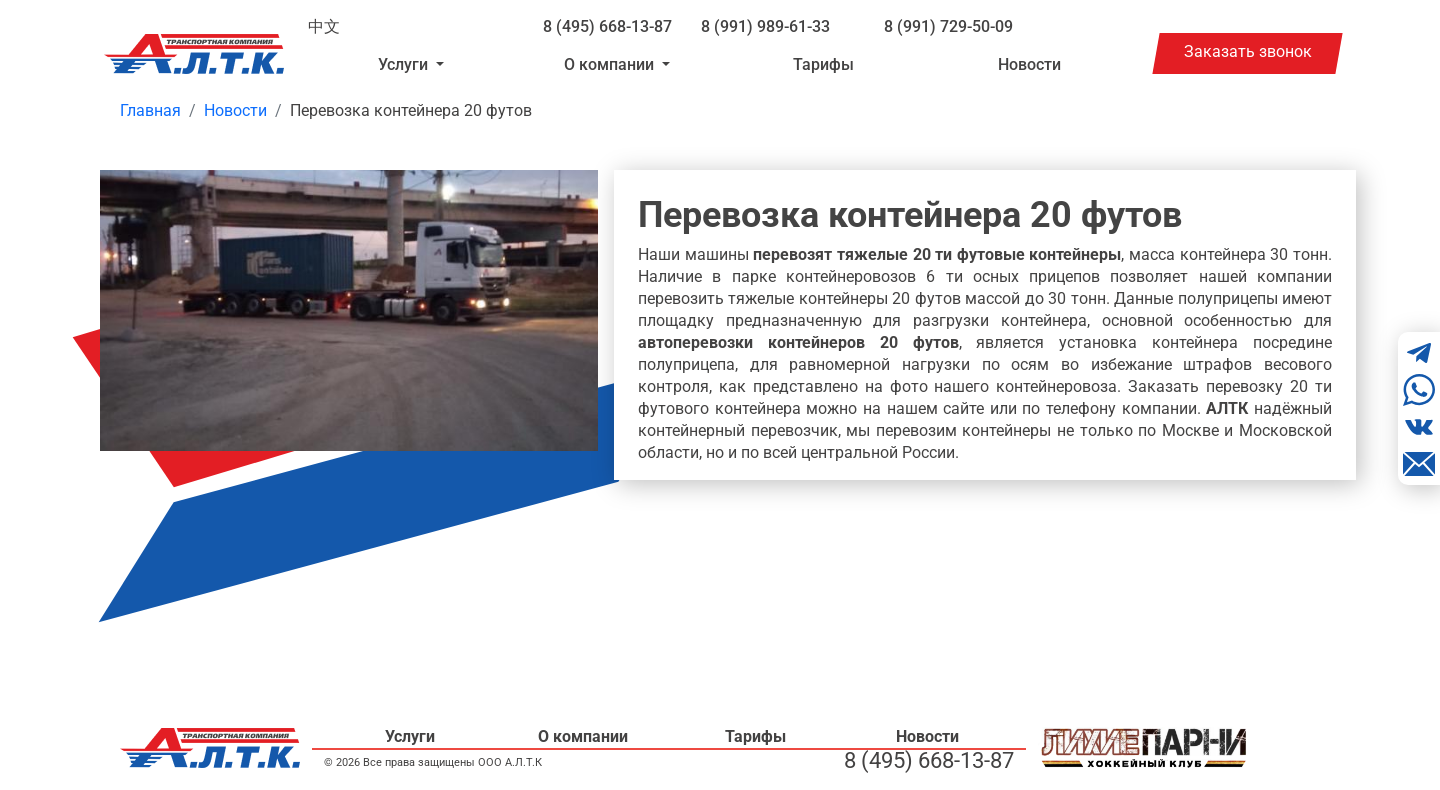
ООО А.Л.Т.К (510, 762)
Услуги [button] (405, 64)
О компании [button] (611, 64)
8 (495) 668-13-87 (607, 26)
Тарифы (823, 64)
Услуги (410, 736)
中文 (324, 26)
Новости (1029, 64)
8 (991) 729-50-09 (948, 26)
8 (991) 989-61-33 (765, 26)
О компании (583, 736)
